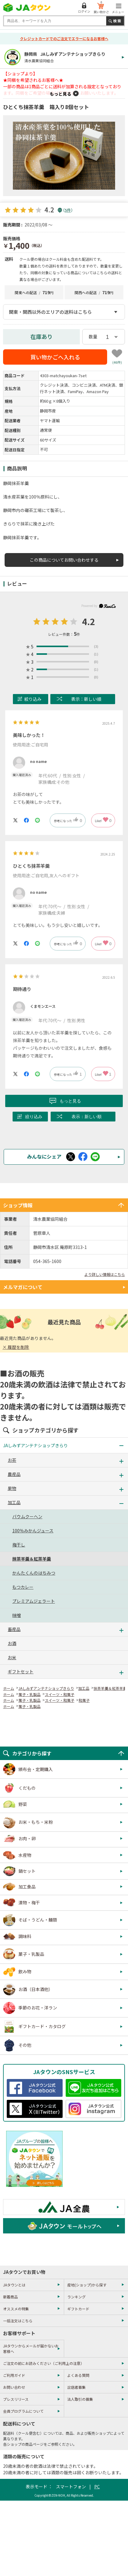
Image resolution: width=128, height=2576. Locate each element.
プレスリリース (16, 2399)
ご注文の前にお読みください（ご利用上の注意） (43, 2363)
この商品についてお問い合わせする (64, 560)
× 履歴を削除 (15, 1347)
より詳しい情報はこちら (104, 1274)
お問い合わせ (14, 2387)
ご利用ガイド (14, 2375)
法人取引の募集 (80, 2399)
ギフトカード (78, 2308)
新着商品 (10, 2296)
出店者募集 (76, 2387)
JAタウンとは (14, 2284)
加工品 (83, 1688)
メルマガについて (22, 1287)
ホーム (8, 1688)
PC (97, 2486)
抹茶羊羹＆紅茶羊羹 (110, 1688)
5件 (68, 210)
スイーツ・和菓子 (59, 1694)
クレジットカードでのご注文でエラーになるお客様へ (64, 38)
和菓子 (84, 1700)
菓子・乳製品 (29, 1694)
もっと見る (60, 94)
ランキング (76, 2296)
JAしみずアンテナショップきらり (46, 1688)
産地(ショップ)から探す (87, 2284)
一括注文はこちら (18, 2320)
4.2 (88, 621)
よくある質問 (78, 2375)
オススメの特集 (16, 2308)
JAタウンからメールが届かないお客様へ (31, 2348)
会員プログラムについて (23, 2411)
